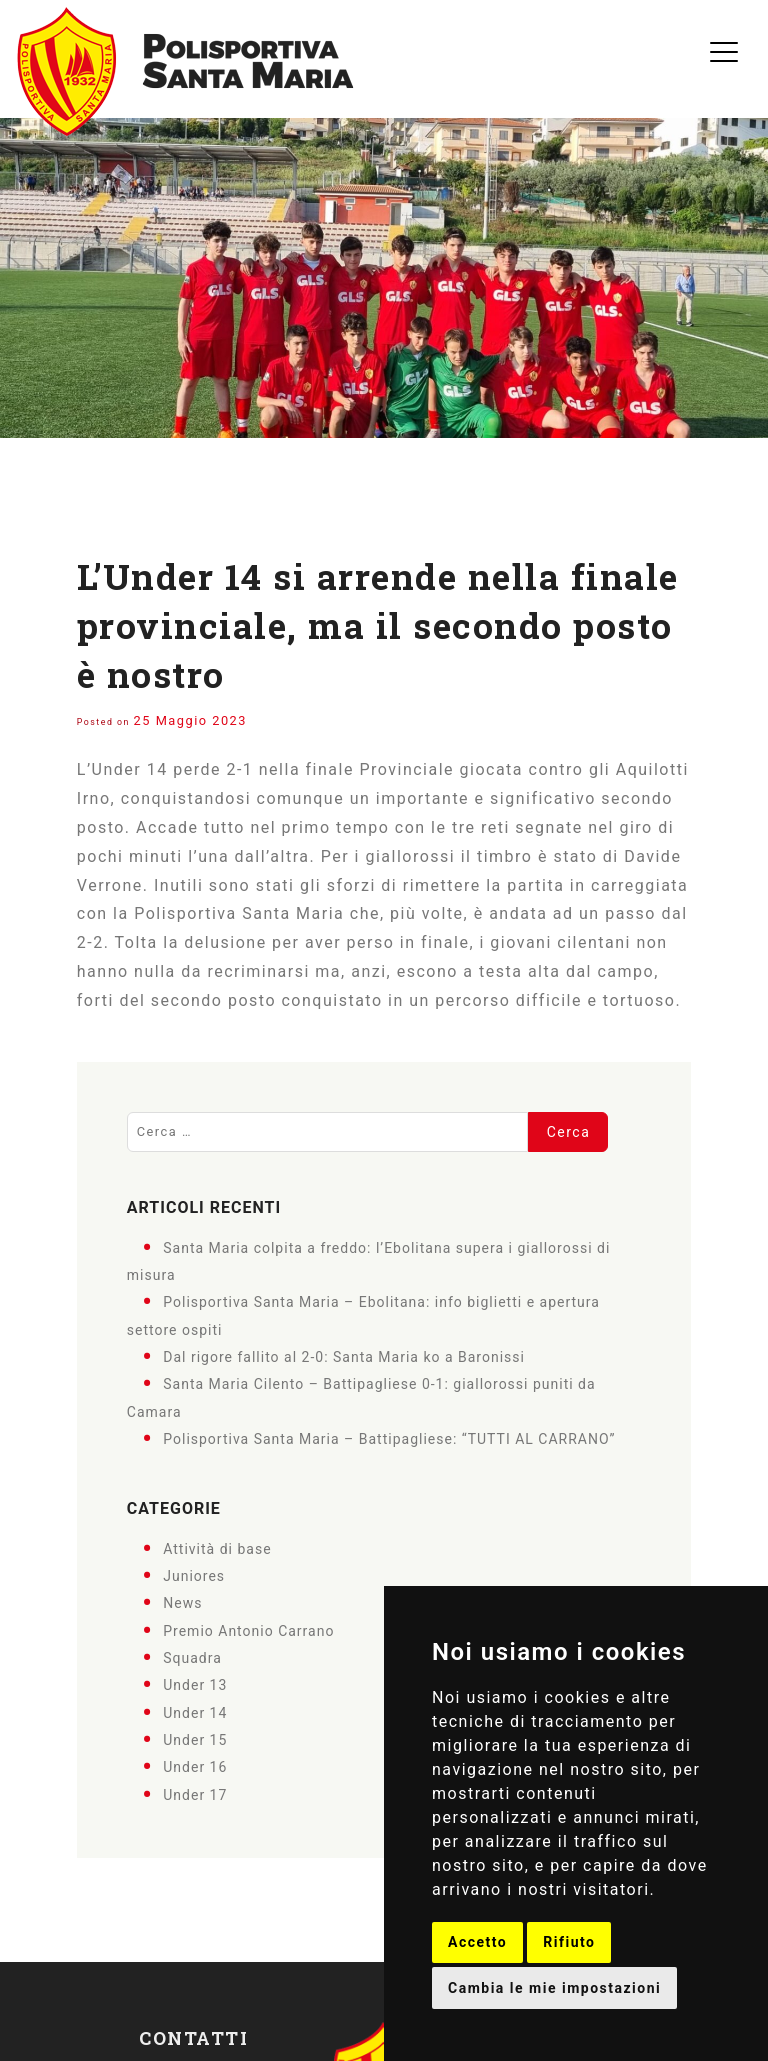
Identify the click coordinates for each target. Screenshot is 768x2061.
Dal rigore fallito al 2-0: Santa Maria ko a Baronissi (344, 1357)
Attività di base (217, 1548)
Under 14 (195, 1712)
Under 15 (195, 1740)
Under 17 (195, 1794)
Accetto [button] (477, 1942)
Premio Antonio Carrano (248, 1630)
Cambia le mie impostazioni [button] (554, 1988)
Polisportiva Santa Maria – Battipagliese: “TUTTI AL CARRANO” (389, 1439)
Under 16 (195, 1767)
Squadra (192, 1658)
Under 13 (195, 1685)
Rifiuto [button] (569, 1942)
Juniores (194, 1576)
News (182, 1603)
